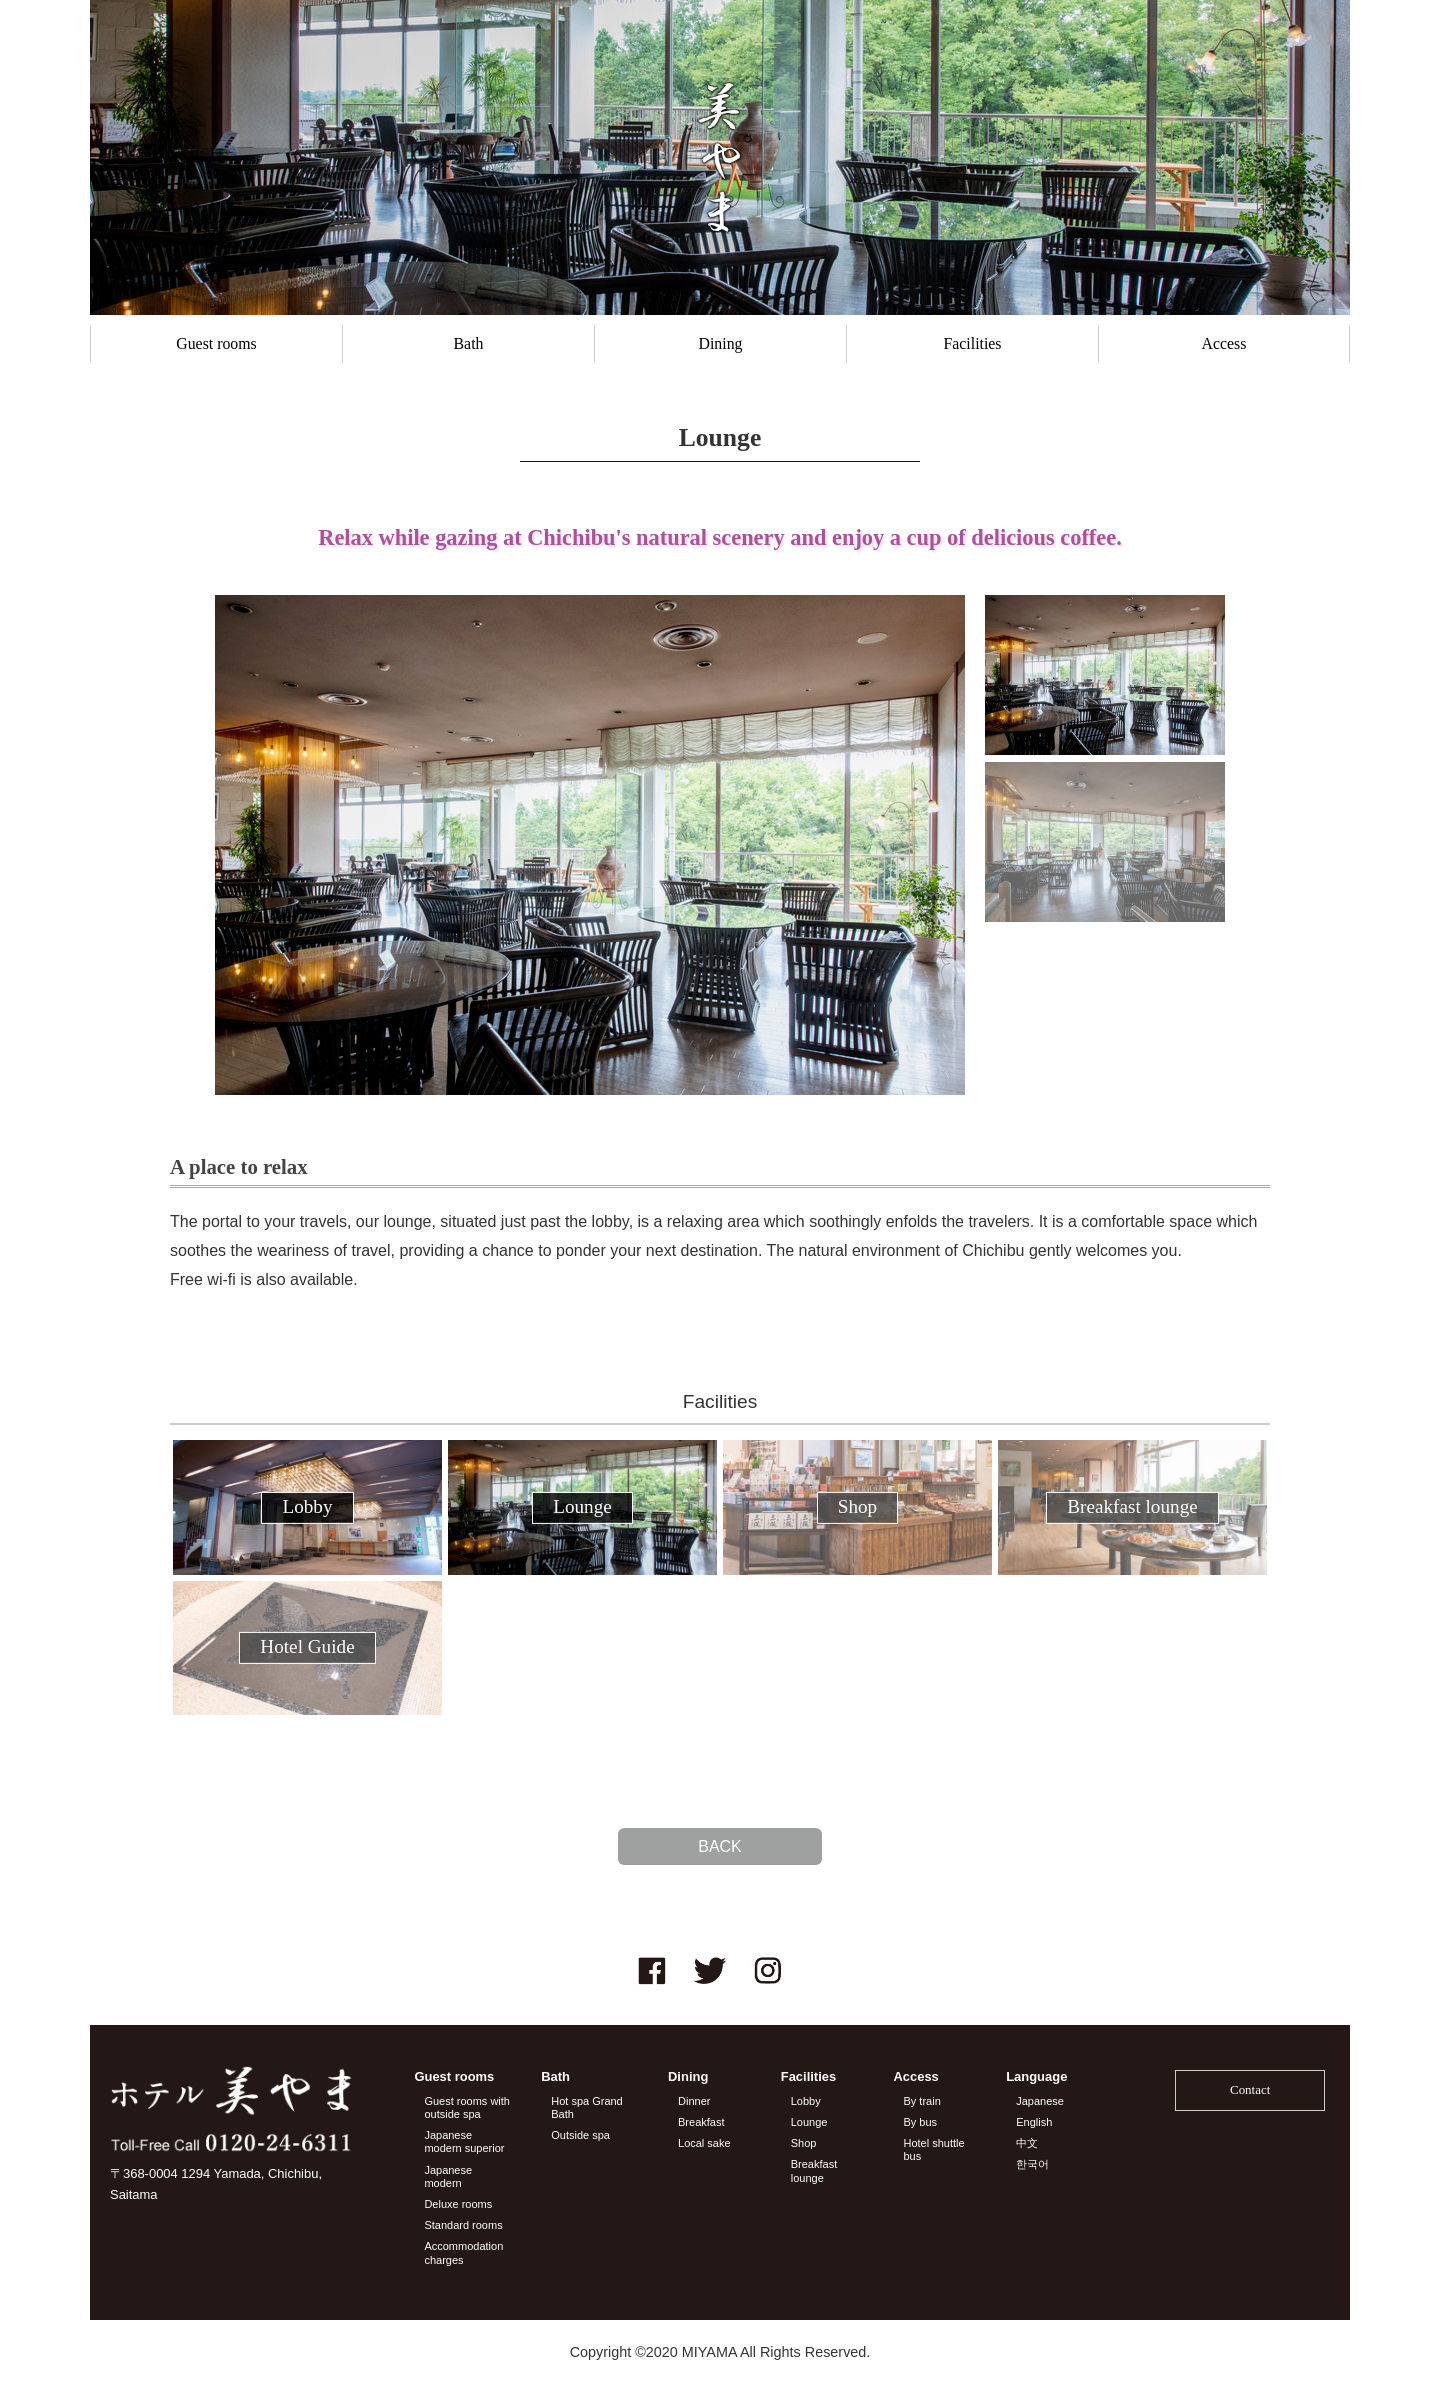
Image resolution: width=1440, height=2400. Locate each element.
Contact (1250, 2089)
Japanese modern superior (464, 2141)
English (1034, 2122)
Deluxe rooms (458, 2204)
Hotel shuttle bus (933, 2149)
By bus (920, 2122)
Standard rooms (463, 2225)
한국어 (1032, 2164)
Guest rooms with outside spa (467, 2107)
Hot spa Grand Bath (587, 2107)
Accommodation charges (463, 2252)
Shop (804, 2143)
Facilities (972, 343)
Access (1224, 343)
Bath (469, 343)
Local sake (704, 2143)
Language (1036, 2077)
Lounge (809, 2122)
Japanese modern (448, 2176)
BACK (720, 1846)
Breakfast (701, 2122)
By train (921, 2101)
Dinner (694, 2101)
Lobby (806, 2101)
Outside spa (580, 2135)
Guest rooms (216, 343)
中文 (1027, 2143)
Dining (721, 343)
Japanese (1040, 2101)
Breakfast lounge (814, 2170)
